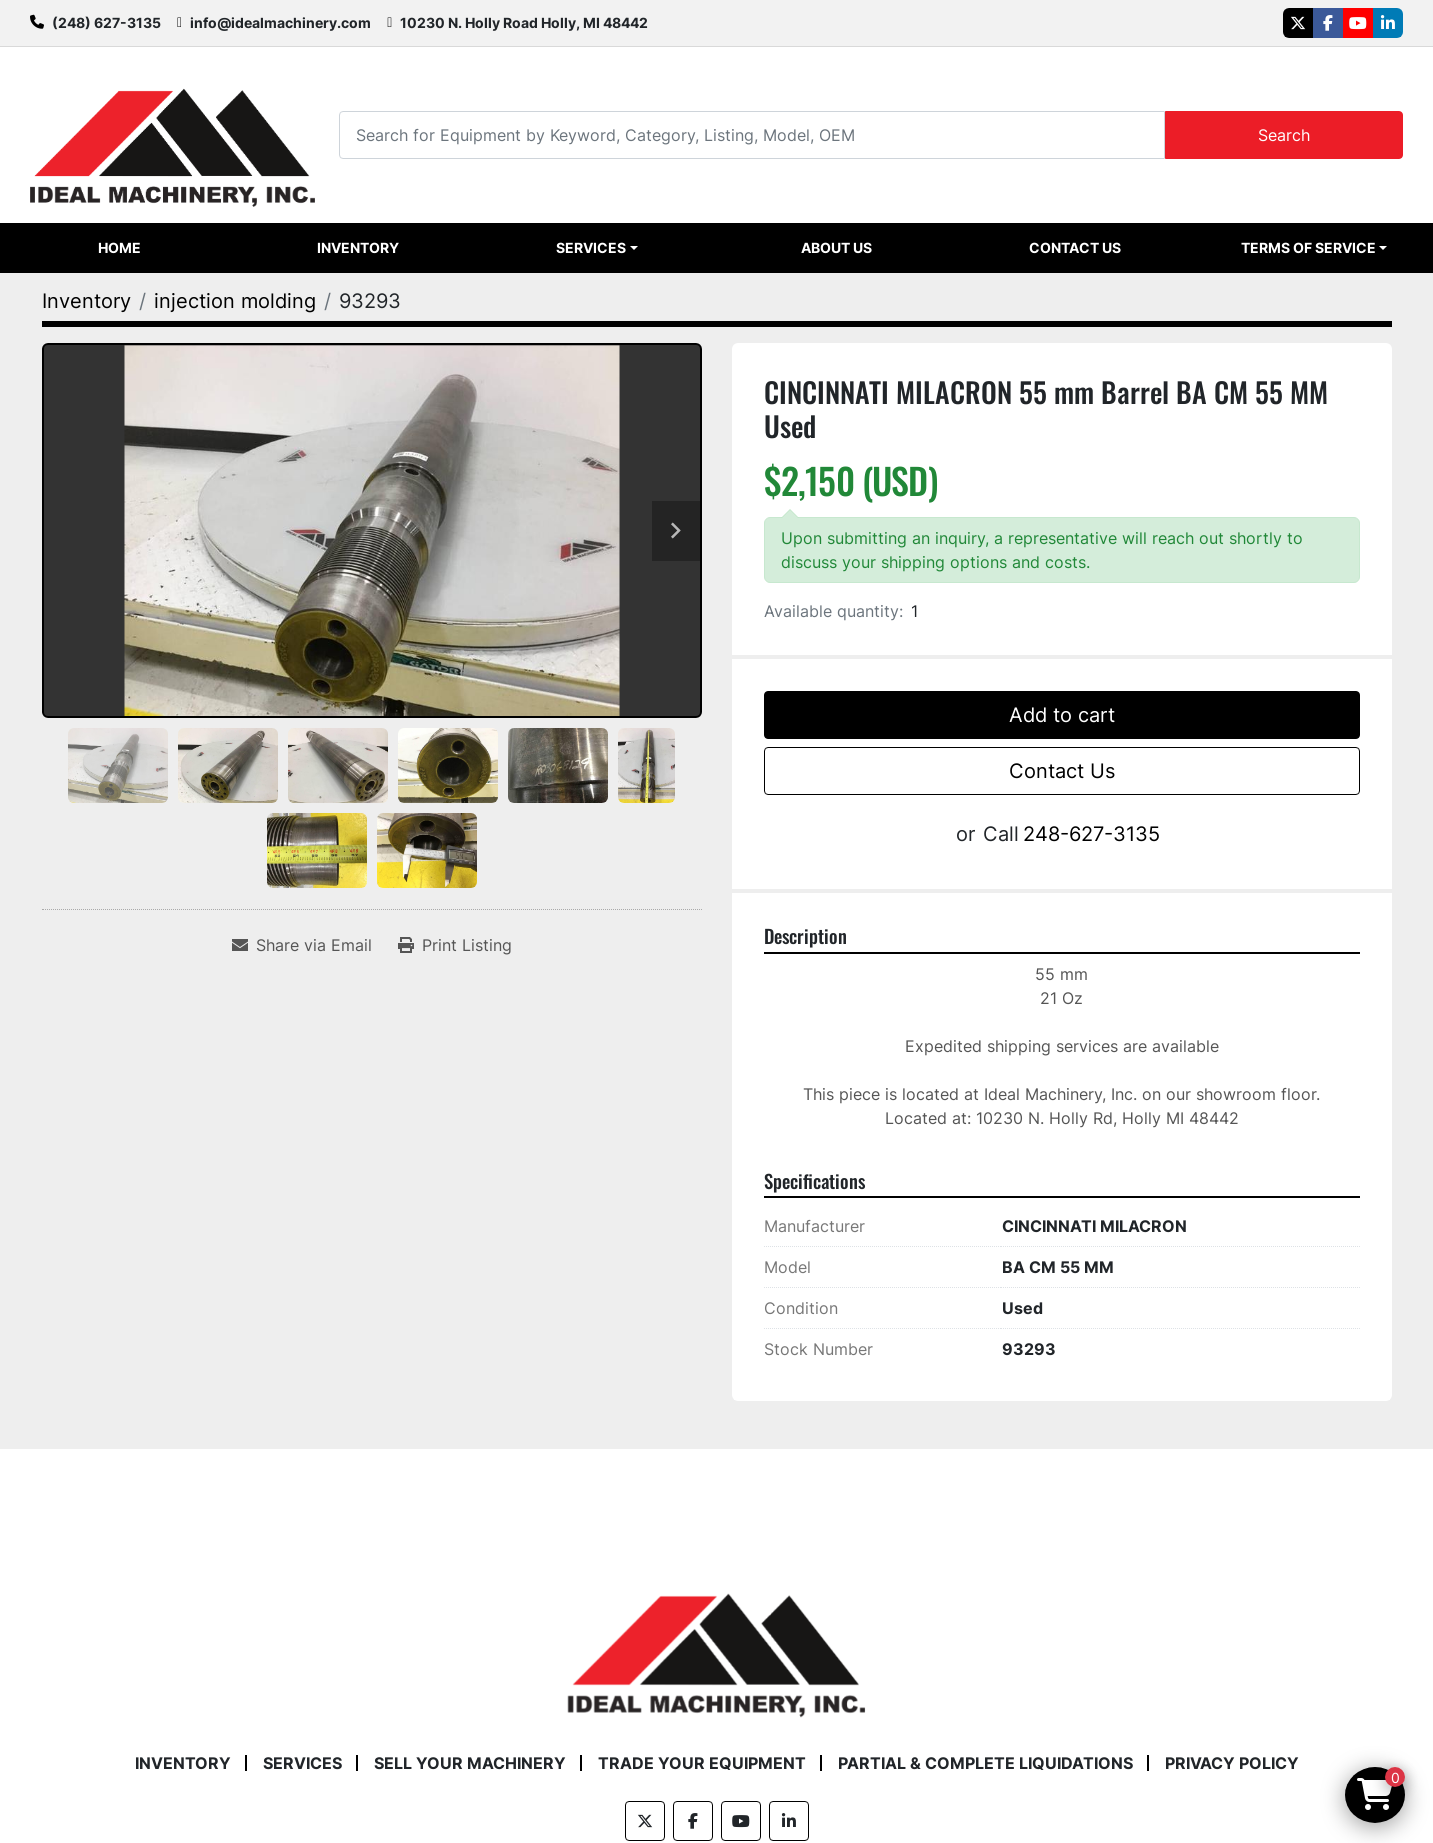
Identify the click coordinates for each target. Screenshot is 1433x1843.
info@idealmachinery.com (280, 22)
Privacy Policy (1232, 1763)
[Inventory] (86, 301)
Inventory (358, 247)
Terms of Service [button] (1308, 247)
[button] (597, 248)
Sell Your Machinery (470, 1763)
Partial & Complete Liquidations (985, 1763)
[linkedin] (1388, 23)
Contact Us (1075, 247)
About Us (836, 247)
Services (591, 247)
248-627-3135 (1091, 834)
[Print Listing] (455, 945)
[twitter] (1298, 23)
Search (1284, 135)
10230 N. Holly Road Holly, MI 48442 (524, 22)
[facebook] (1328, 23)
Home (119, 247)
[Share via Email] (302, 945)
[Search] (751, 134)
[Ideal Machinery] (716, 1641)
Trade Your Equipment (702, 1763)
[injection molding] (235, 301)
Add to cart (1062, 715)
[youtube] (1358, 23)
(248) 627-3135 (106, 22)
